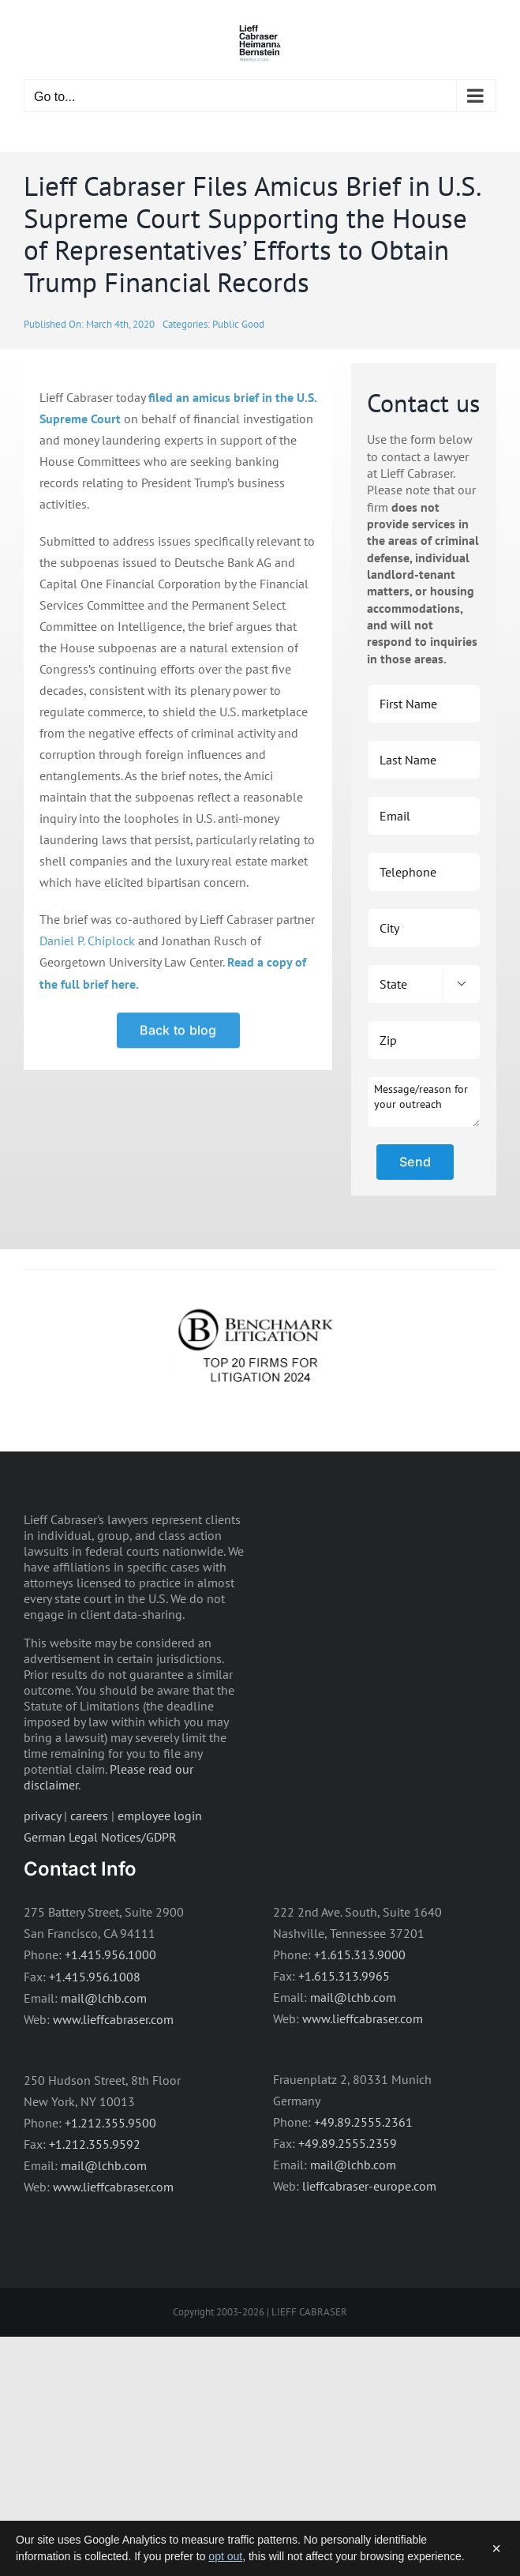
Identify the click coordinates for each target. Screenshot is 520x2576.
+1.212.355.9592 (94, 2144)
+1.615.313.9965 (344, 1976)
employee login (160, 1815)
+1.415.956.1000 (110, 1954)
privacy (42, 1815)
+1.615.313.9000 (360, 1954)
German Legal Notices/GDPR (100, 1837)
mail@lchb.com (104, 1998)
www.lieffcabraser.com (113, 2019)
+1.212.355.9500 (110, 2123)
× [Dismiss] (496, 2548)
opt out (225, 2556)
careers (89, 1815)
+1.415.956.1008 (94, 1977)
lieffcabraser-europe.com (369, 2186)
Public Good (238, 324)
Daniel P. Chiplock (87, 940)
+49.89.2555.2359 (347, 2143)
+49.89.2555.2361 (363, 2122)
